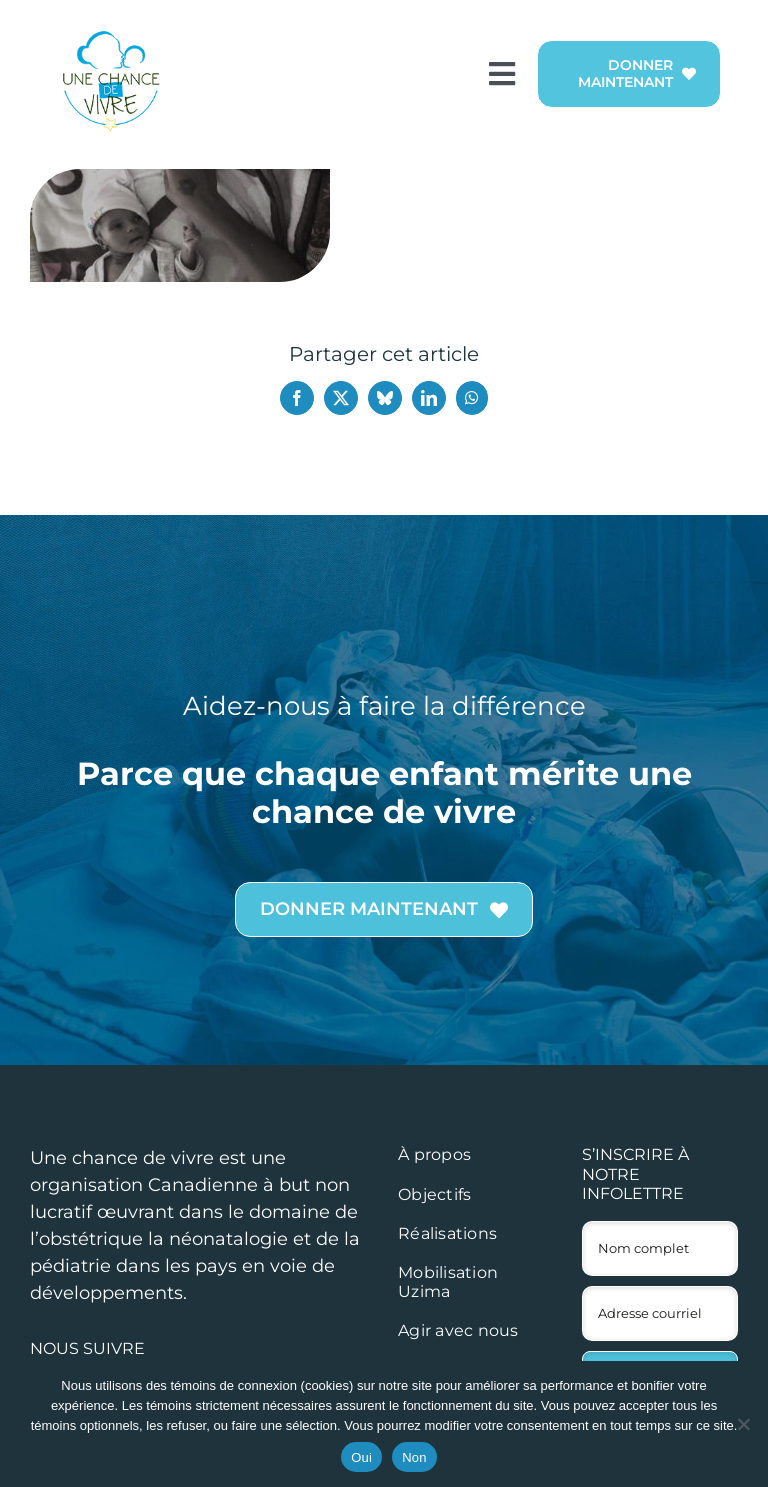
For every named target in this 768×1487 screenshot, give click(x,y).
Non (414, 1457)
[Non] (743, 1424)
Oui (361, 1457)
